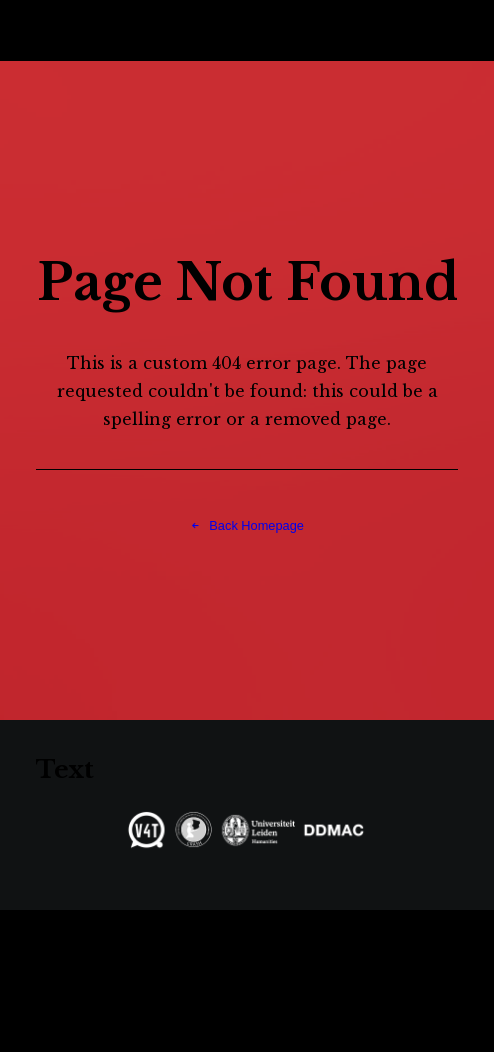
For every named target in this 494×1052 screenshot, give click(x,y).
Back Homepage (247, 526)
